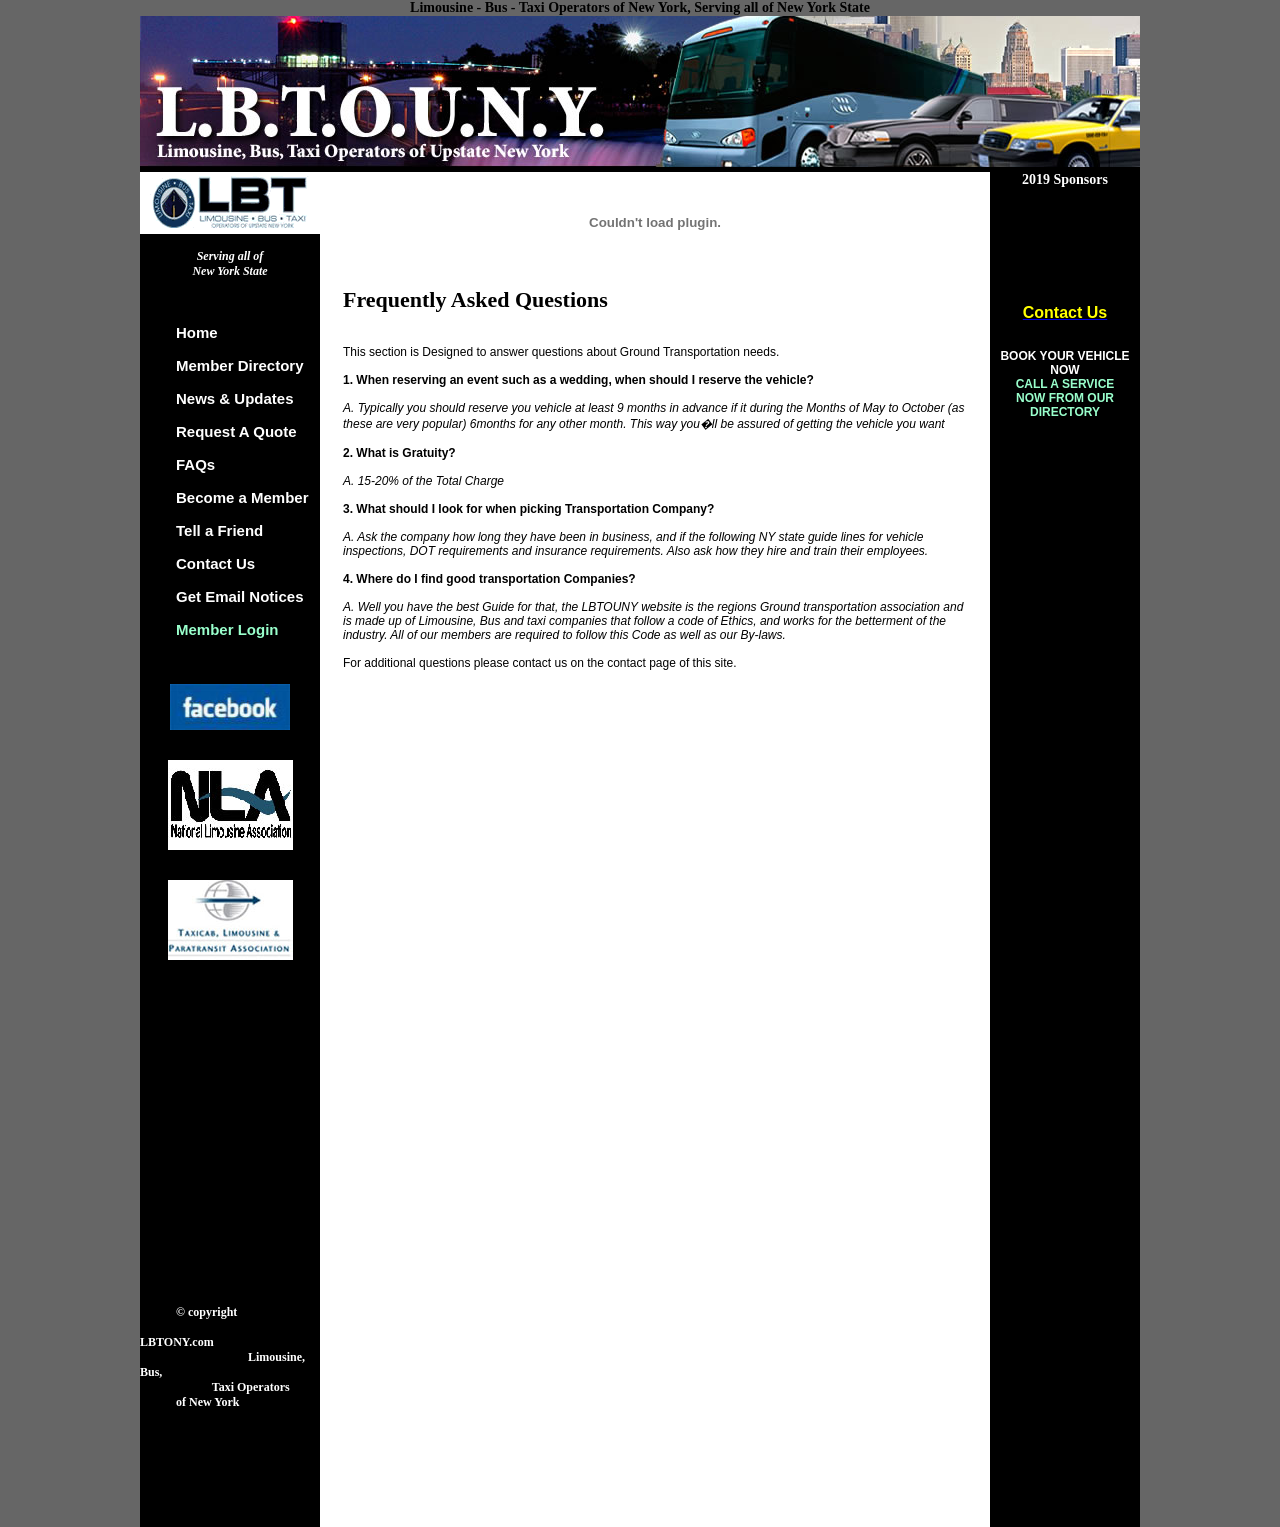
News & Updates (235, 398)
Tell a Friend (219, 530)
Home (197, 332)
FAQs (195, 464)
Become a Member (242, 497)
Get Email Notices (240, 596)
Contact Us (215, 563)
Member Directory (240, 365)
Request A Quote (236, 431)
